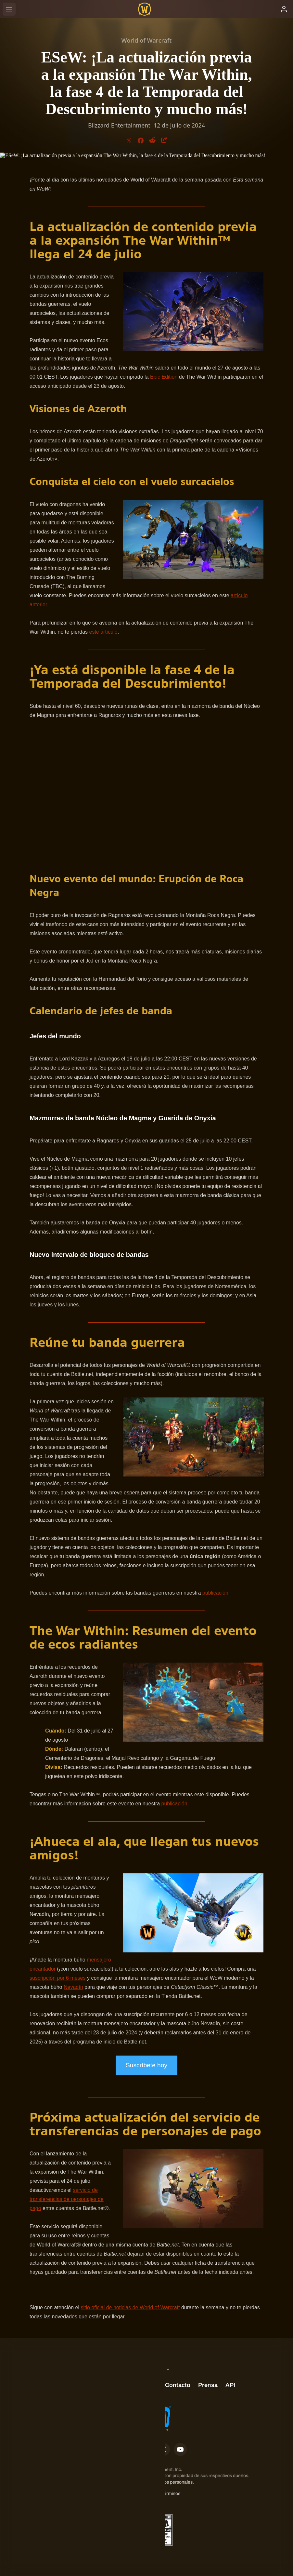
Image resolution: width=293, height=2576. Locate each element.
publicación (215, 1593)
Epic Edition (164, 377)
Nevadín (73, 1987)
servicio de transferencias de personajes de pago (67, 2199)
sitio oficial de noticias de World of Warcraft (130, 2307)
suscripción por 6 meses (58, 1978)
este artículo (103, 632)
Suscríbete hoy (146, 2065)
